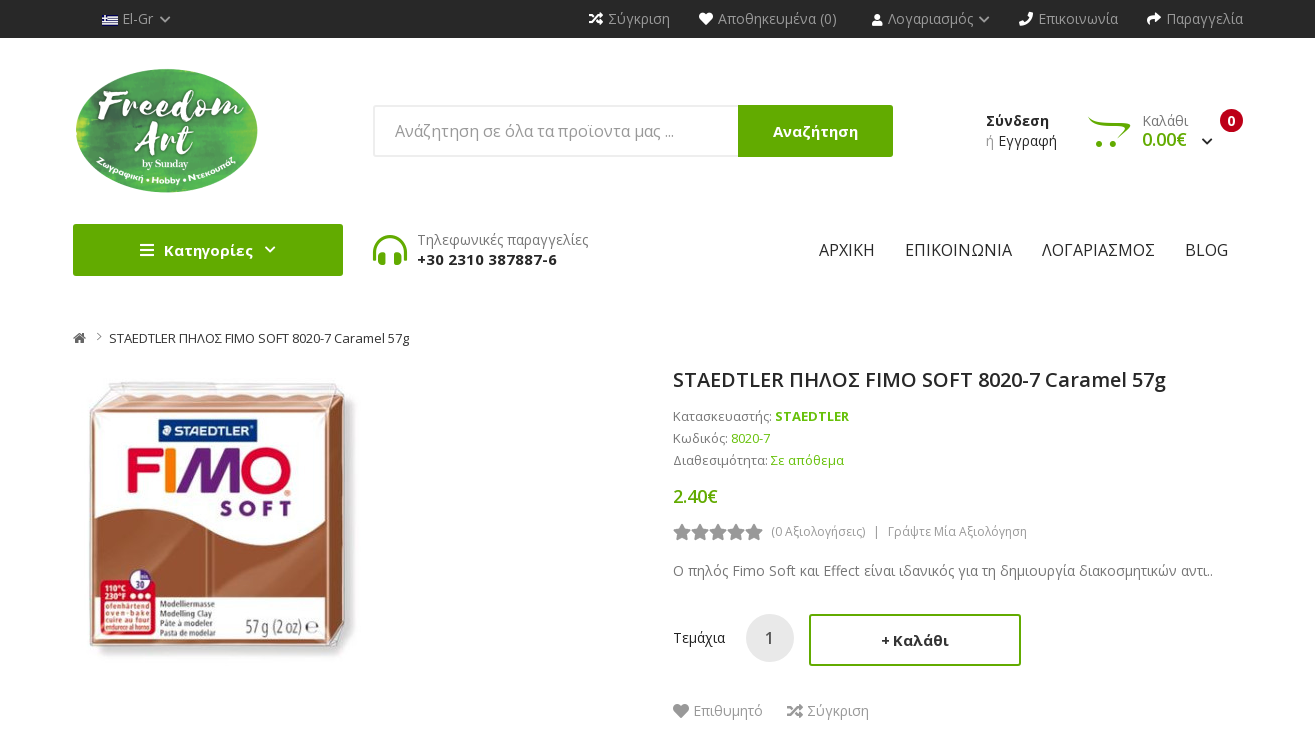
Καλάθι (921, 640)
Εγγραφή (1027, 140)
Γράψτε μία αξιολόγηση (957, 531)
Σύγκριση (838, 710)
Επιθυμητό (728, 710)
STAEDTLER (812, 416)
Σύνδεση (1017, 120)
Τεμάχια (699, 637)
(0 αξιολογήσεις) (818, 531)
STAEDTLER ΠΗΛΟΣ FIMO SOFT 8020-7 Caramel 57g (259, 338)
